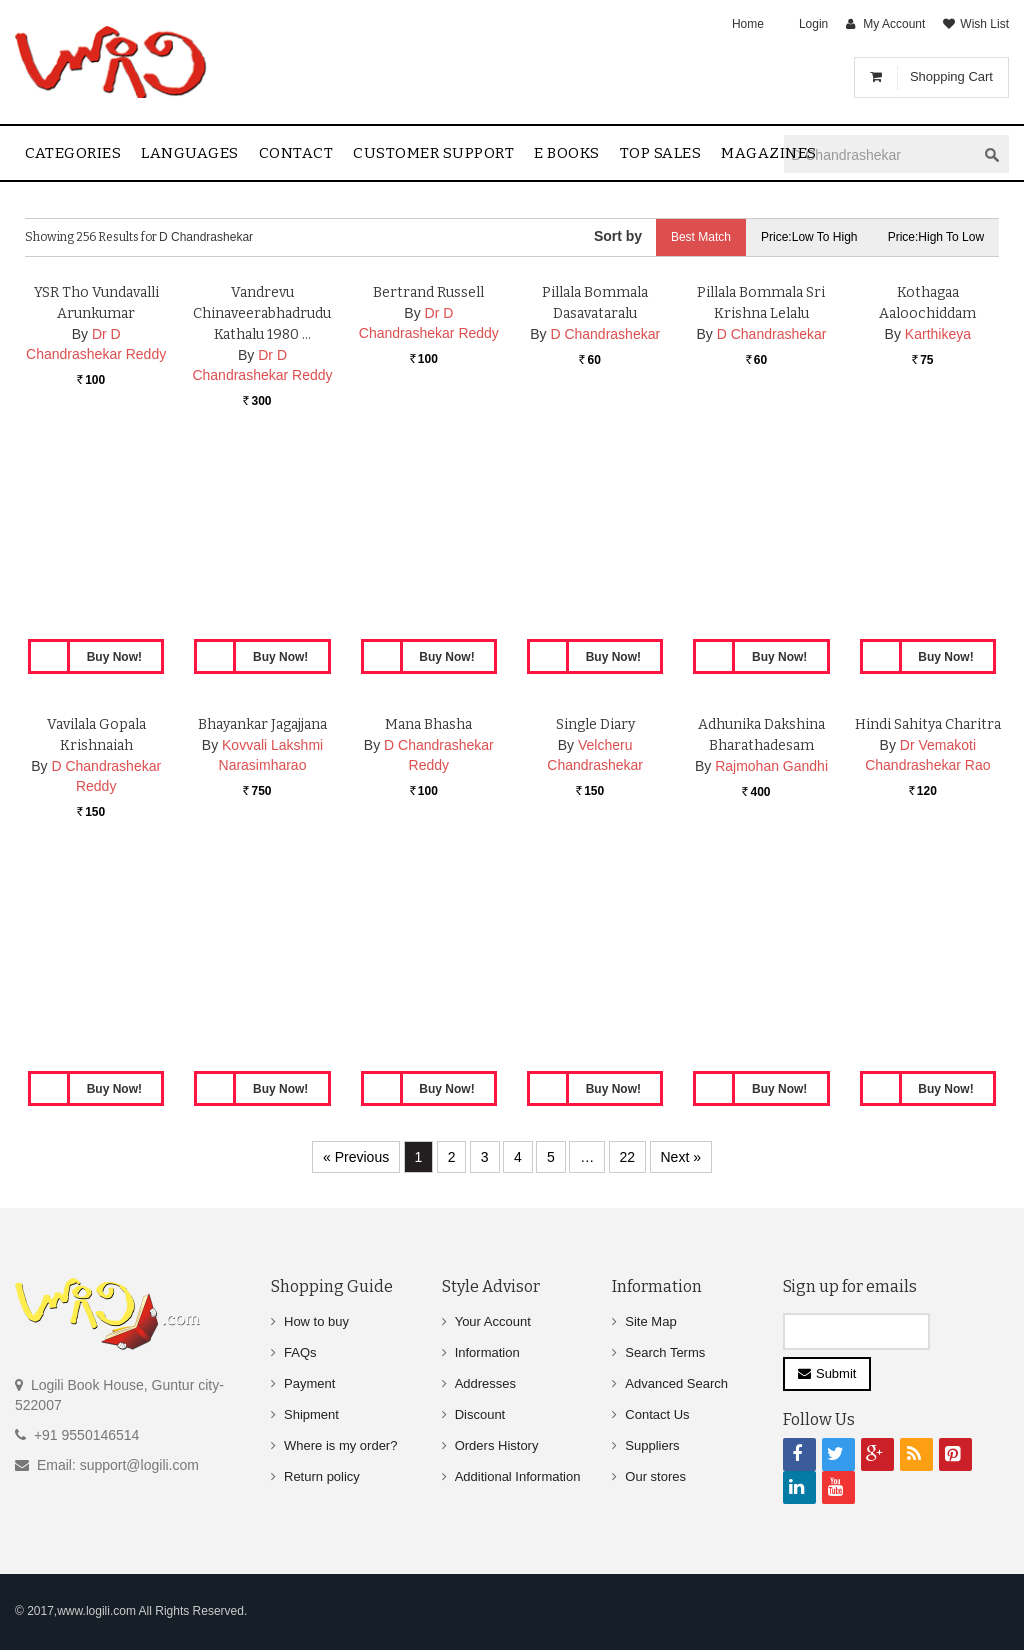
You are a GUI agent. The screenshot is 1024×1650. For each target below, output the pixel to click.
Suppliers (652, 1445)
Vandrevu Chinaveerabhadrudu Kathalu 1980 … (262, 511)
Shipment (311, 1414)
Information (487, 1352)
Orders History (497, 1445)
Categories (73, 153)
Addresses (485, 1383)
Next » (681, 1157)
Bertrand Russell (428, 490)
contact (296, 153)
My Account (894, 24)
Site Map (650, 1321)
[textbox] (880, 154)
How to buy (316, 1321)
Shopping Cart (951, 76)
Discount (480, 1414)
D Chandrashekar (605, 532)
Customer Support (433, 153)
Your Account (493, 1321)
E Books (567, 153)
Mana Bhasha (428, 922)
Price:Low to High (809, 237)
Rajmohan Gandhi (771, 964)
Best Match (700, 237)
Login (813, 24)
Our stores (655, 1476)
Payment (309, 1383)
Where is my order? (340, 1445)
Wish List (984, 24)
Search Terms (665, 1352)
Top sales (661, 153)
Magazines (769, 153)
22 (628, 1157)
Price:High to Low (936, 237)
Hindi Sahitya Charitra (928, 922)
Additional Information (518, 1476)
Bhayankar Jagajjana (262, 922)
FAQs (300, 1352)
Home (748, 24)
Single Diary (595, 922)
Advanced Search (676, 1383)
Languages (190, 153)
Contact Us (657, 1414)
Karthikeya (938, 532)
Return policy (322, 1476)
